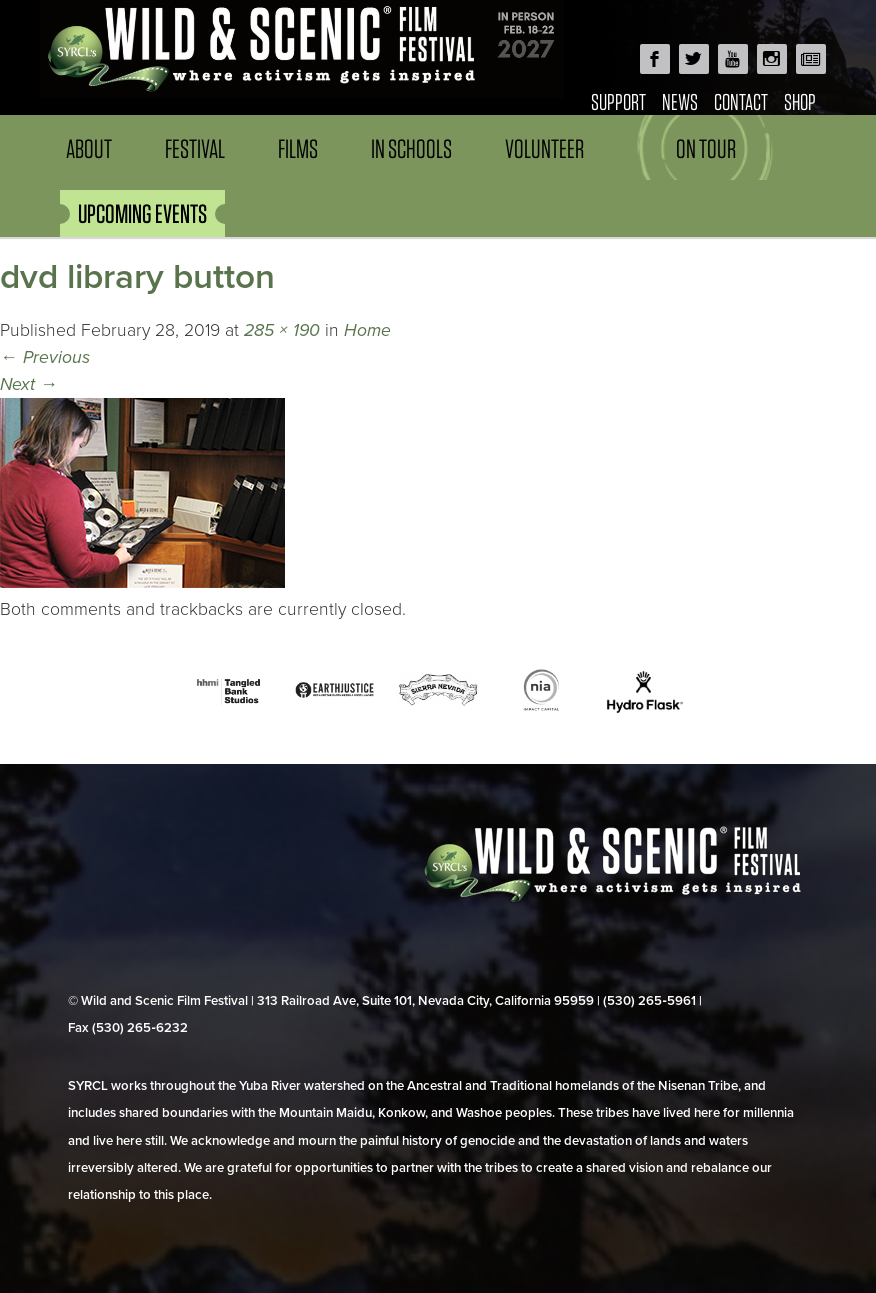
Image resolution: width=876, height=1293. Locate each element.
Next (29, 384)
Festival (195, 148)
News (680, 101)
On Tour (706, 148)
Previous (45, 357)
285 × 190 (282, 330)
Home (367, 330)
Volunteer (544, 148)
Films (298, 148)
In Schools (411, 148)
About (89, 148)
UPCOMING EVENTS (142, 213)
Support (618, 101)
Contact (741, 101)
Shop (800, 101)
